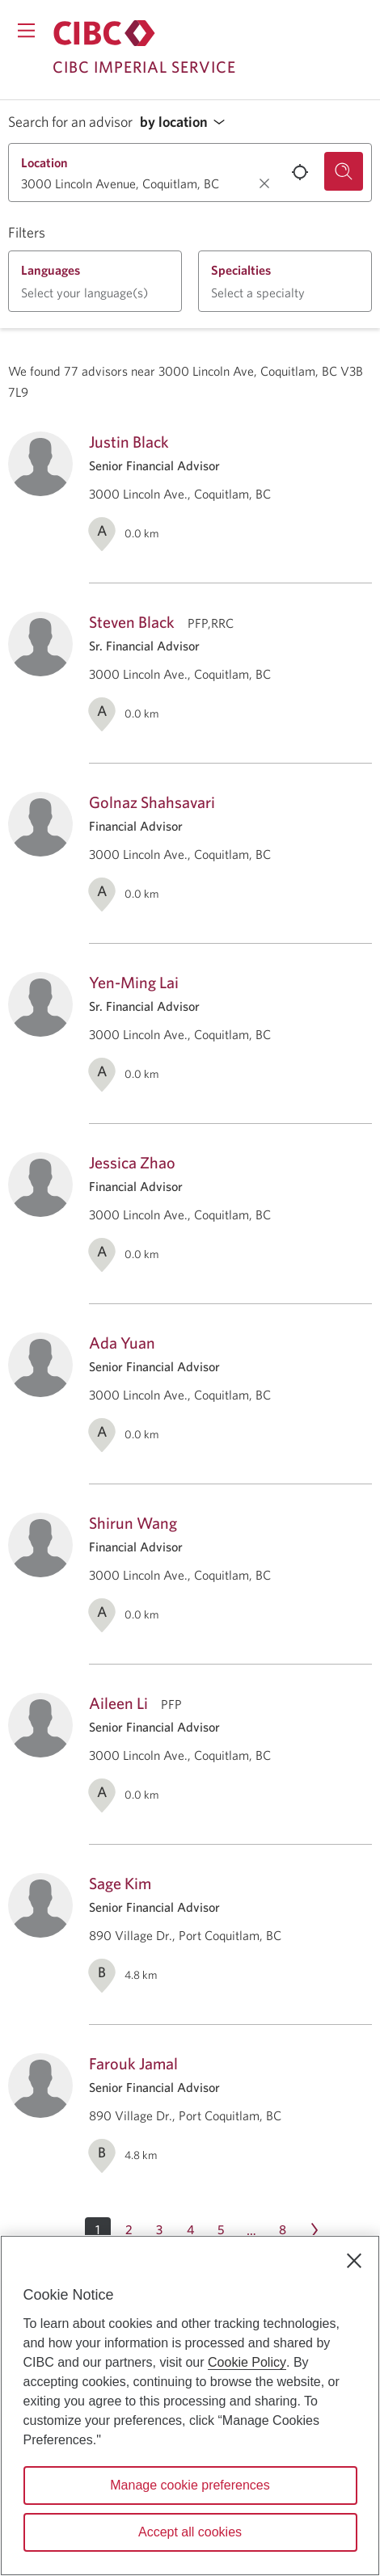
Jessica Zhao (132, 1162)
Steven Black (132, 622)
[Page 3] (159, 2230)
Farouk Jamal (133, 2063)
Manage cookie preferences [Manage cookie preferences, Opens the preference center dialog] (189, 2485)
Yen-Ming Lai (134, 982)
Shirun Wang (133, 1523)
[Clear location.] (264, 183)
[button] (187, 122)
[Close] (354, 2261)
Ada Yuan (122, 1342)
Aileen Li (118, 1703)
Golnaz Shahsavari (152, 802)
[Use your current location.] (300, 172)
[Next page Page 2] (314, 2230)
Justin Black (129, 441)
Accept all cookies (190, 2532)
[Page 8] (282, 2230)
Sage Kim (120, 1883)
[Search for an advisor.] (343, 171)
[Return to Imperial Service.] (104, 33)
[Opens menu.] (26, 30)
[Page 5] (221, 2230)
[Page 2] (128, 2230)
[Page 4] (190, 2230)
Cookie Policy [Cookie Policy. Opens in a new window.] (247, 2362)
